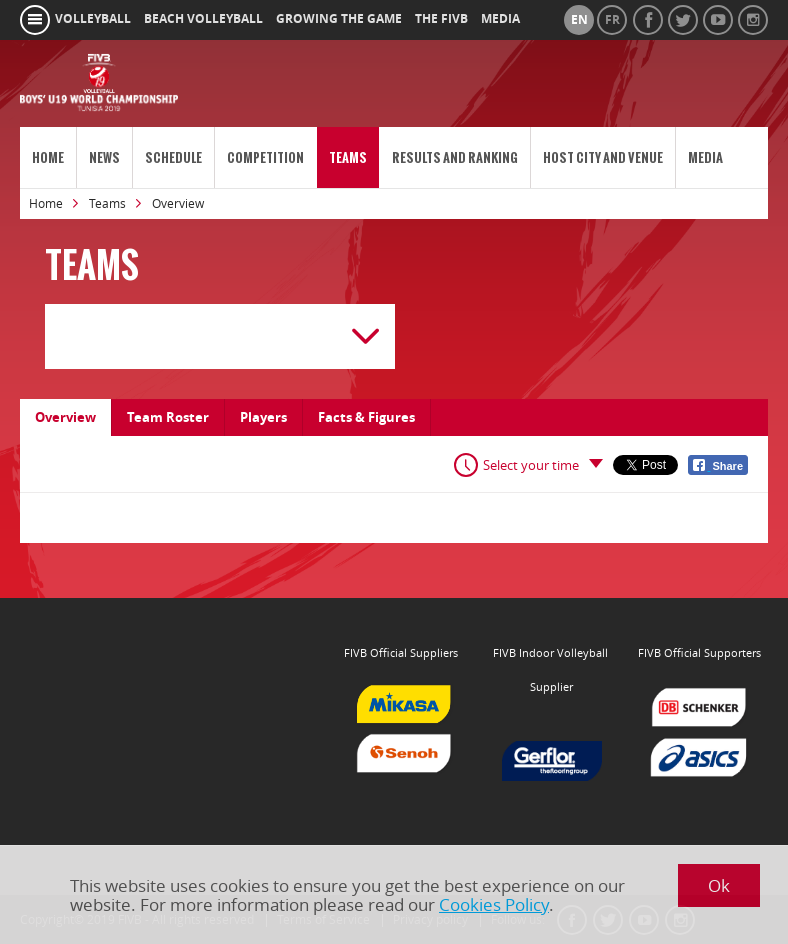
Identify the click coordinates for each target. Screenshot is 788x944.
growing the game (339, 19)
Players (263, 417)
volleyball (93, 19)
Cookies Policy (494, 904)
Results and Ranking (455, 157)
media (500, 19)
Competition (265, 157)
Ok (719, 885)
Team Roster (168, 417)
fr (612, 20)
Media (705, 157)
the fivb (441, 19)
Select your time (531, 465)
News (104, 157)
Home (48, 157)
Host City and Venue (603, 157)
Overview (65, 417)
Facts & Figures (366, 417)
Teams (348, 157)
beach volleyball (203, 19)
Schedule (173, 157)
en (579, 20)
